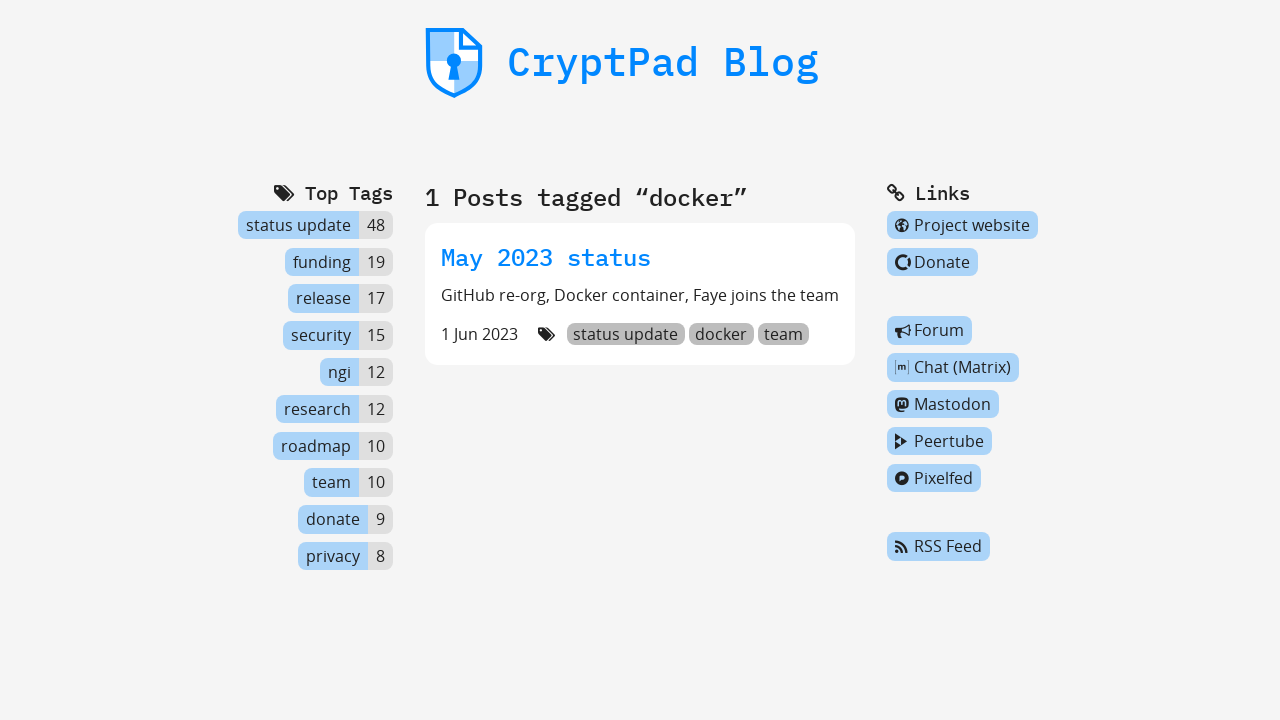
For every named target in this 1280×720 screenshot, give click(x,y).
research (317, 409)
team (783, 334)
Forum (929, 331)
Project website (962, 225)
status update (625, 334)
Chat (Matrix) (953, 367)
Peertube (939, 441)
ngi (339, 372)
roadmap (316, 446)
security (321, 335)
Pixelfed (934, 478)
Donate (932, 262)
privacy (333, 556)
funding (322, 262)
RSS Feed (938, 547)
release (323, 299)
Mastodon (943, 404)
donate (333, 519)
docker (721, 334)
